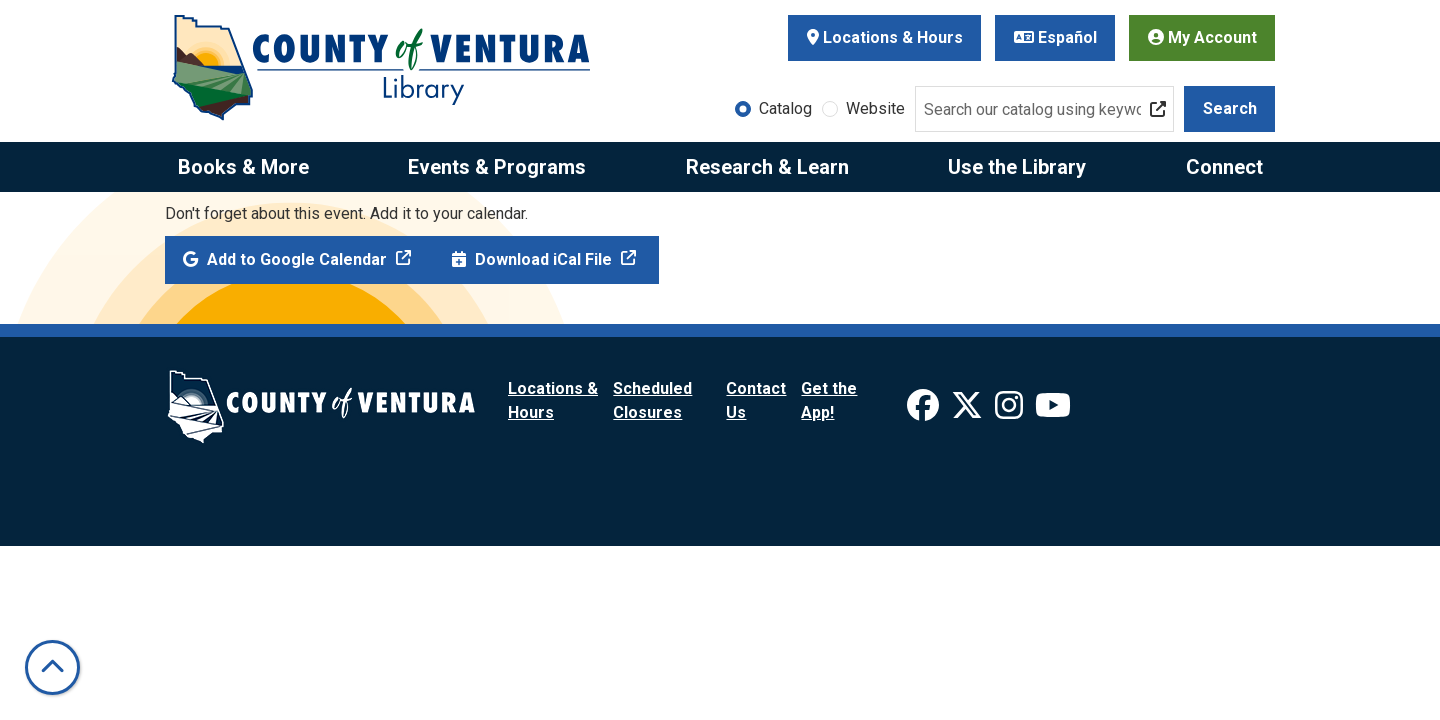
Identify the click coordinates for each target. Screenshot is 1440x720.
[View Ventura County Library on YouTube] (1053, 411)
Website (875, 108)
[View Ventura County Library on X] (969, 411)
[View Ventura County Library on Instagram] (1011, 411)
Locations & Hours (885, 37)
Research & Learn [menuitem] (767, 167)
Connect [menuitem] (1224, 167)
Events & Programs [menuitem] (497, 167)
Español (1055, 37)
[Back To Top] (52, 667)
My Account (1202, 37)
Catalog (785, 108)
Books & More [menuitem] (243, 167)
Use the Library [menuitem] (1017, 167)
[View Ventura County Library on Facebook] (925, 411)
